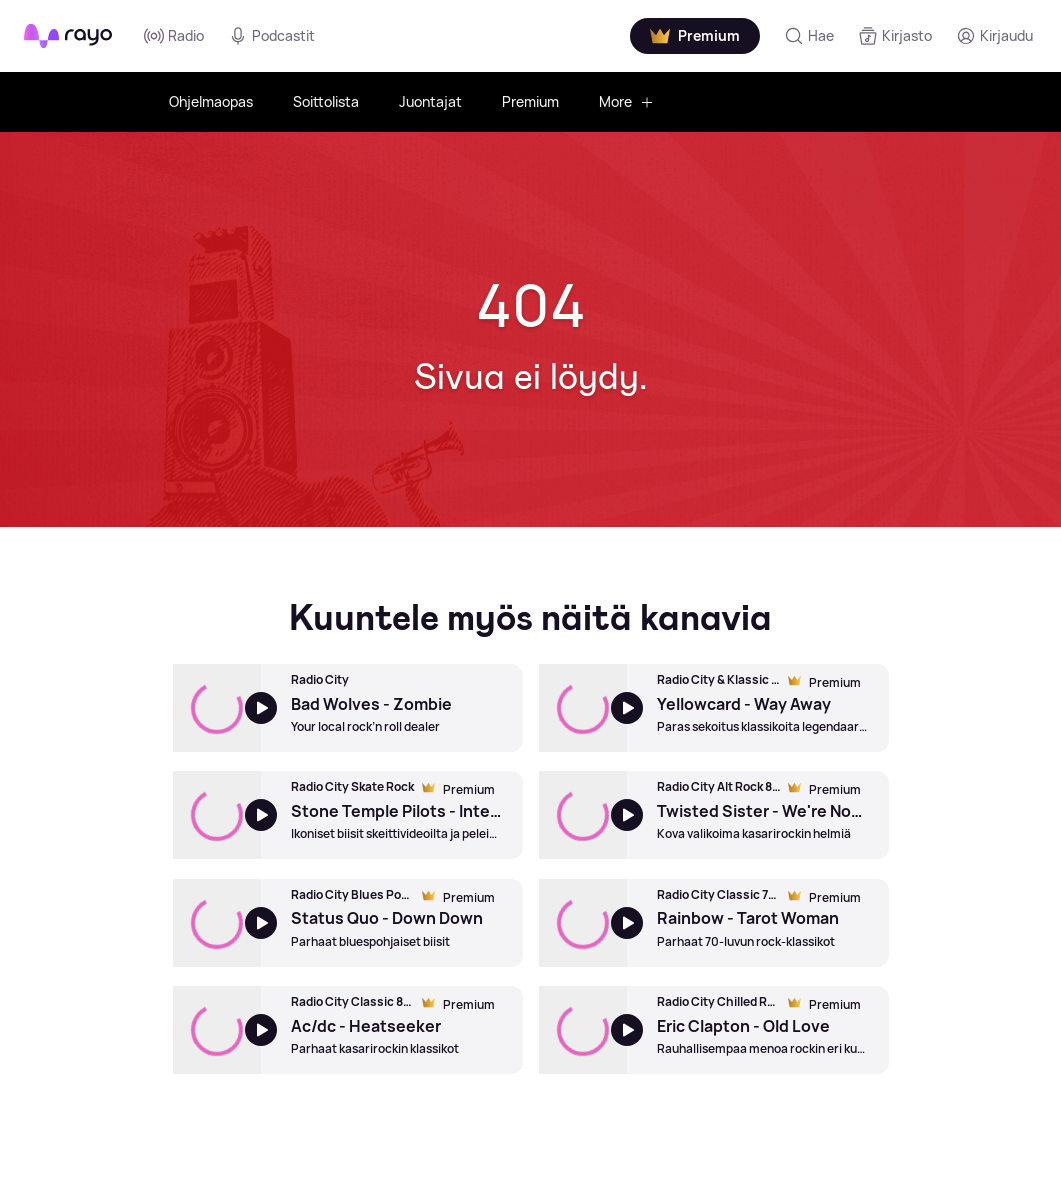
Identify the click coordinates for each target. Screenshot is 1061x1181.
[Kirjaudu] (994, 36)
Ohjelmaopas (211, 101)
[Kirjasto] (895, 36)
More (626, 101)
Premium (530, 101)
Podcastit (271, 36)
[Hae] (809, 36)
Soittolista (326, 101)
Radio (174, 36)
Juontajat (430, 101)
